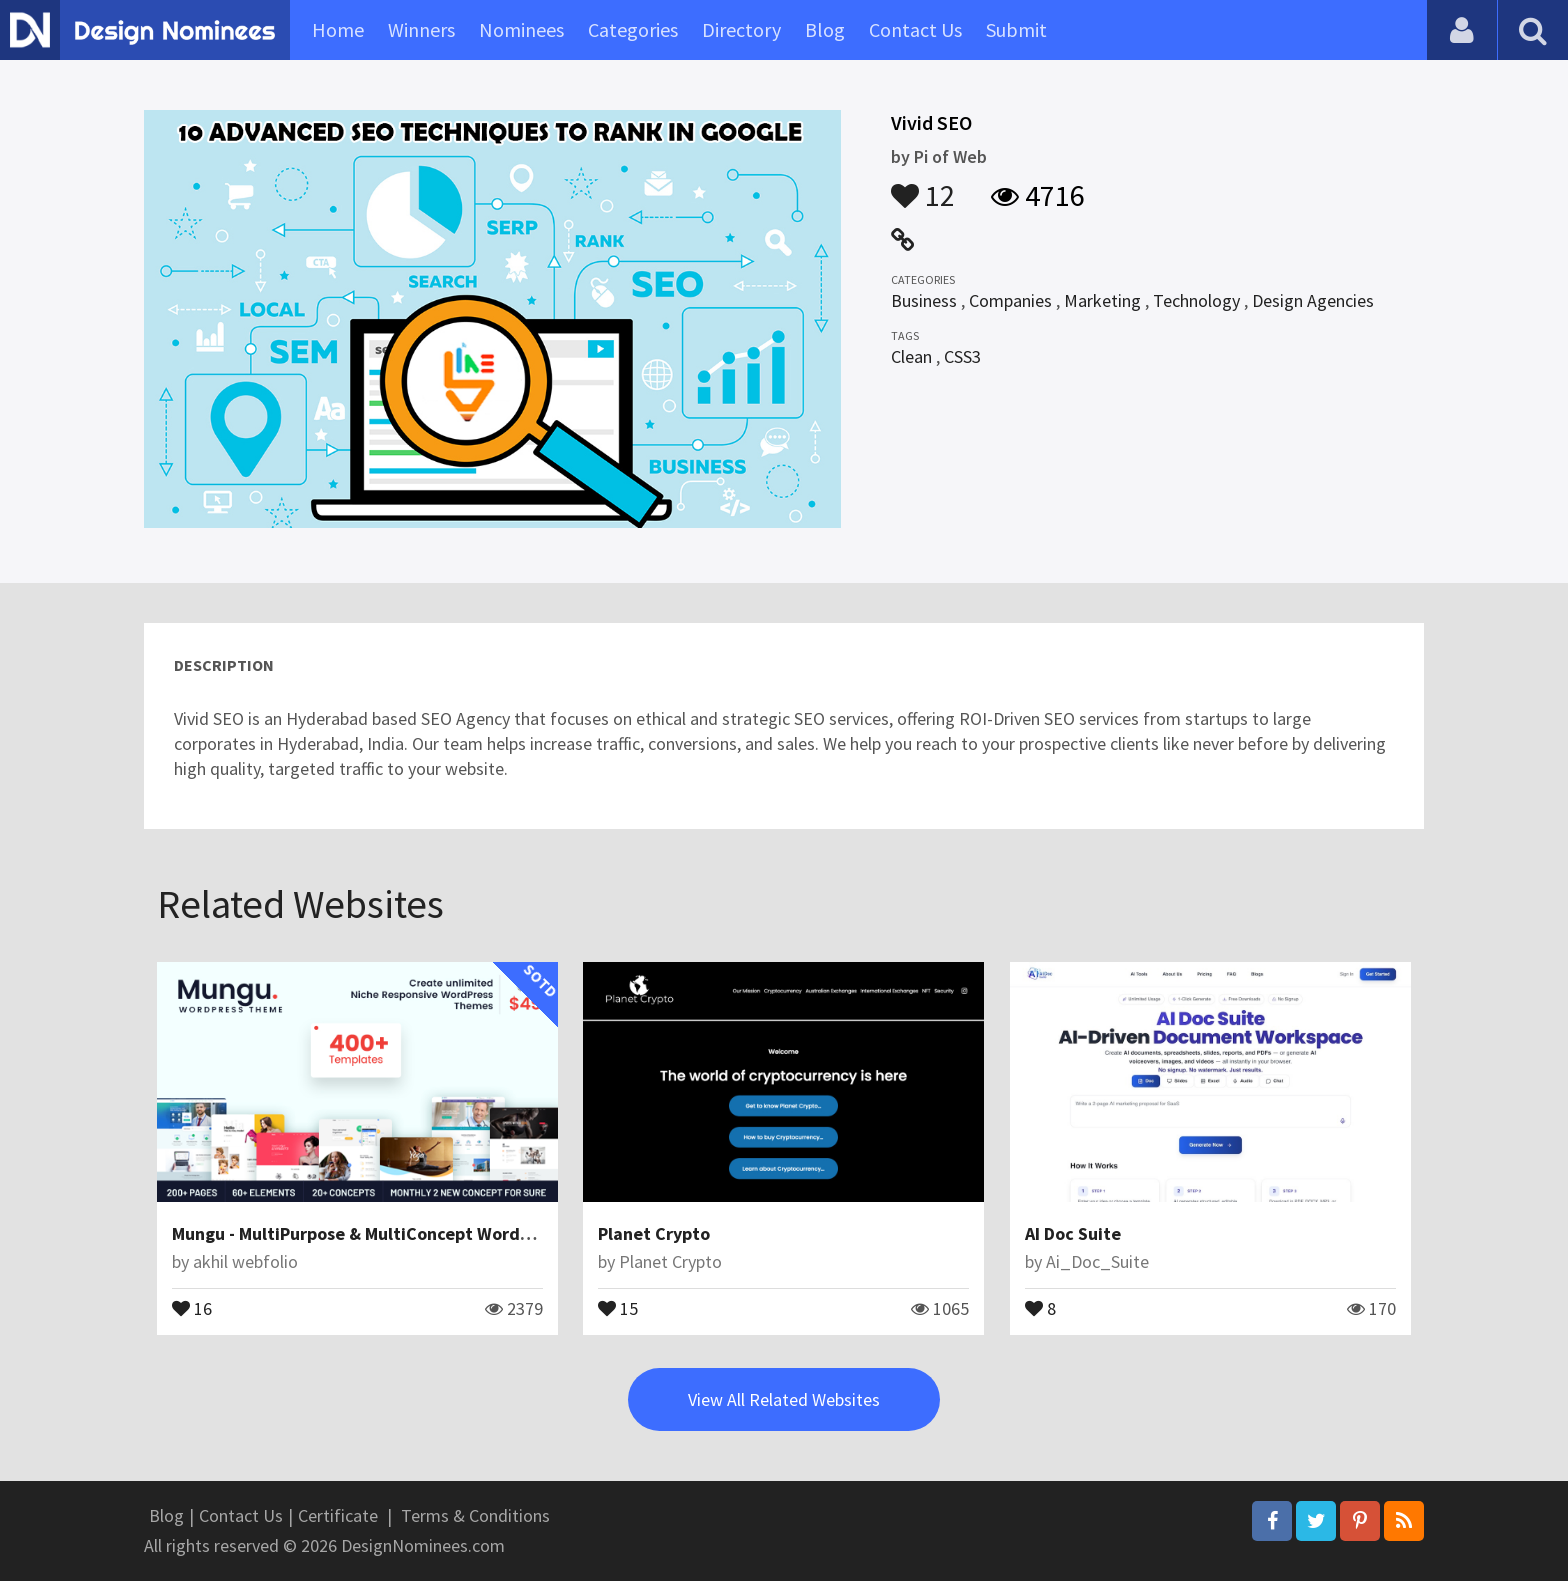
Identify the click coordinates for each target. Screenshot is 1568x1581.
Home (338, 29)
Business (924, 300)
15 (618, 1307)
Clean (911, 356)
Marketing (1102, 300)
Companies (1010, 300)
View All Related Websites (784, 1399)
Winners (421, 29)
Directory (741, 29)
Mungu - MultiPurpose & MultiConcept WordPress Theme (397, 1233)
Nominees (521, 29)
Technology (1196, 300)
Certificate (338, 1515)
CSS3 (962, 356)
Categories (633, 29)
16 (192, 1307)
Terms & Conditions (475, 1515)
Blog (825, 29)
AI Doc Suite (1073, 1233)
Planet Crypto (654, 1233)
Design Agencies (1313, 300)
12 (923, 186)
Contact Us (915, 29)
